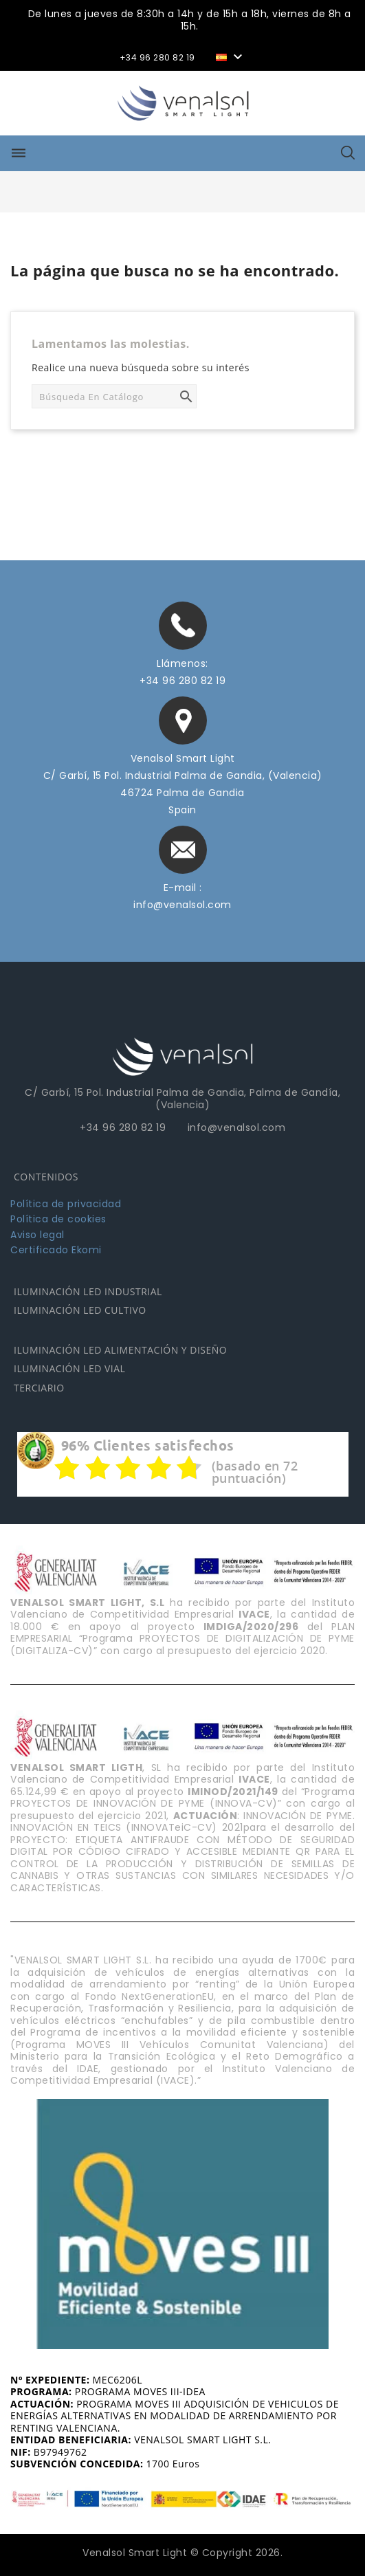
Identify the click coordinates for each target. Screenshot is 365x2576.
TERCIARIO (39, 1387)
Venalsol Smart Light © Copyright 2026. (182, 2553)
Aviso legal (37, 1235)
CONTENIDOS (46, 1176)
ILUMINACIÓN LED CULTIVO (80, 1310)
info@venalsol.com (182, 905)
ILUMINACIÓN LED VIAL (69, 1368)
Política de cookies (58, 1219)
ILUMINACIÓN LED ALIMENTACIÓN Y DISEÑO (120, 1349)
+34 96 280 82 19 (182, 680)
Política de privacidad (65, 1204)
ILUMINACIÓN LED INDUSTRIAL (88, 1291)
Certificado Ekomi (56, 1250)
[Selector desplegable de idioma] (231, 56)
